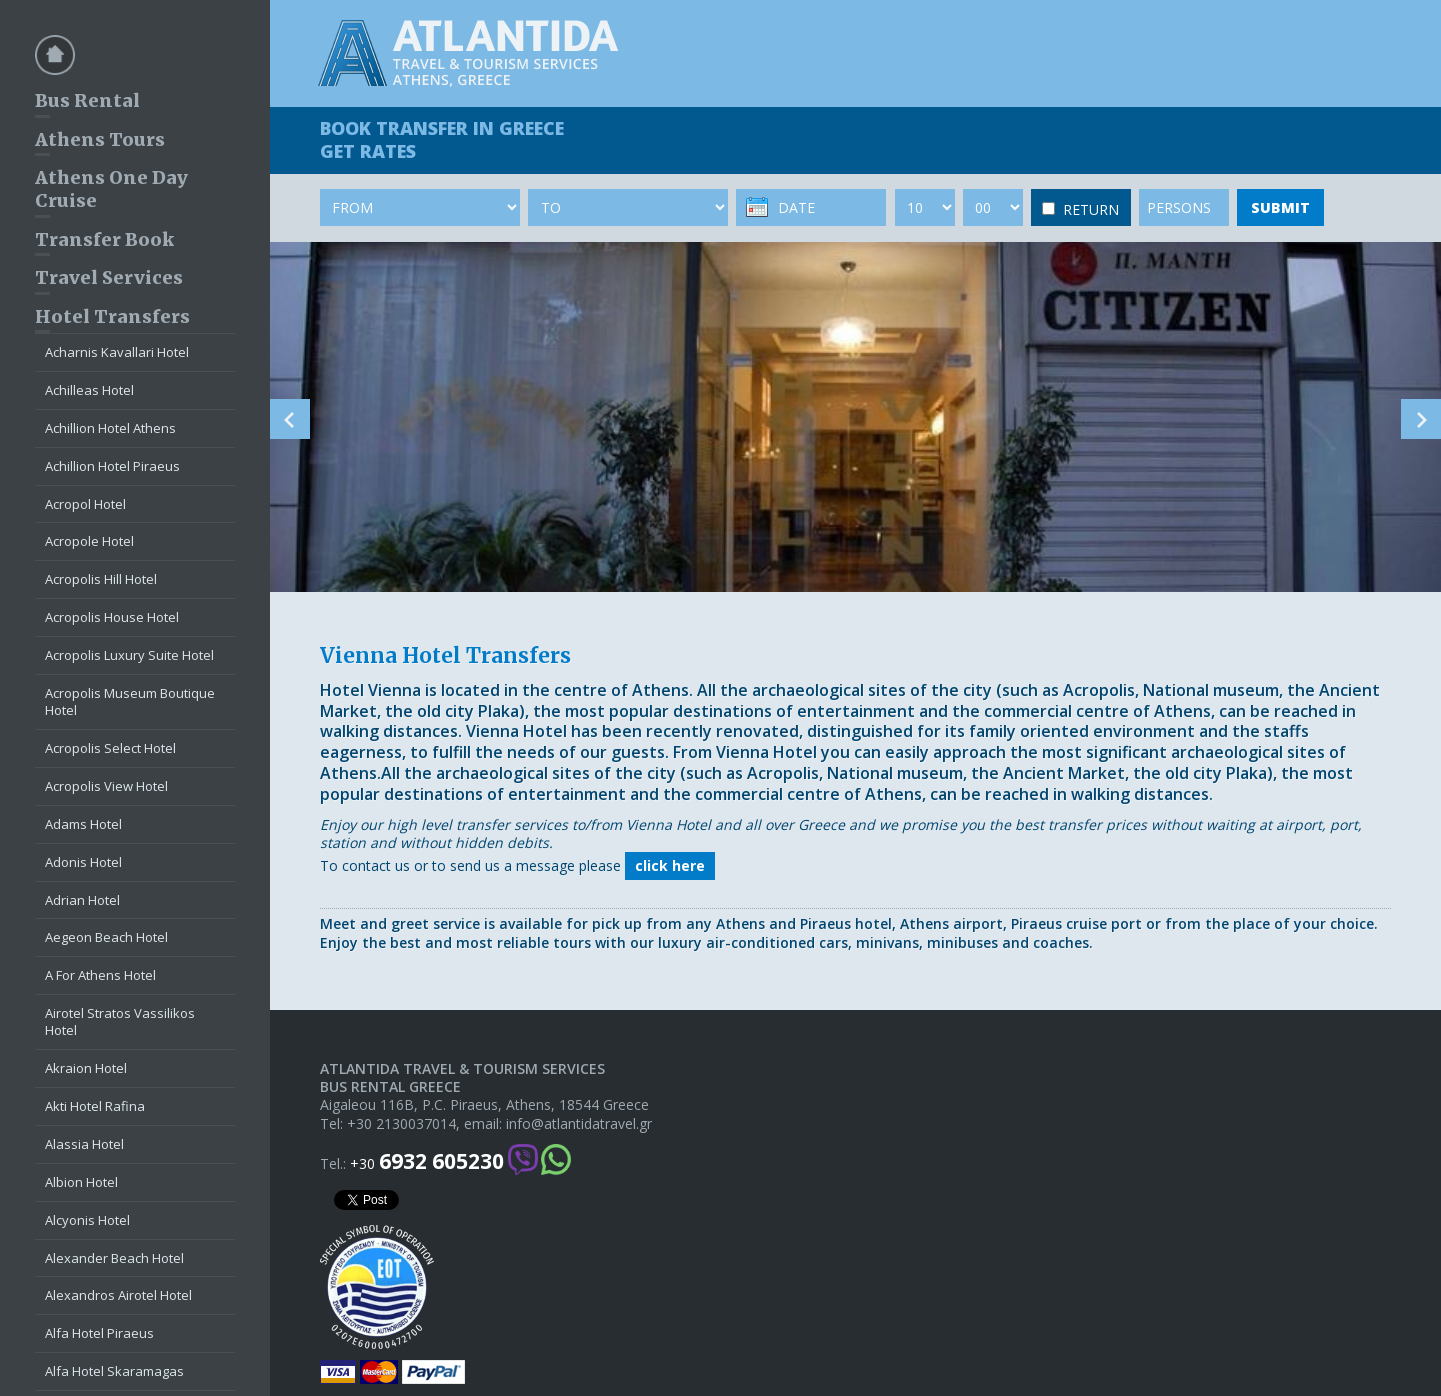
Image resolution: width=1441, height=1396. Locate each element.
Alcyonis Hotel (87, 1220)
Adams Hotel (83, 824)
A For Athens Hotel (100, 975)
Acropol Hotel (85, 504)
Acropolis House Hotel (112, 617)
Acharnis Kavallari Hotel (117, 352)
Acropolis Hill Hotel (101, 579)
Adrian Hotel (82, 900)
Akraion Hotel (86, 1068)
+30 (427, 1161)
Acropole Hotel (89, 541)
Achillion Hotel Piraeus (112, 466)
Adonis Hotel (83, 862)
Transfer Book (104, 239)
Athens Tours (100, 139)
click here (670, 865)
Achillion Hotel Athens (110, 428)
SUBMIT (1280, 207)
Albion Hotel (81, 1182)
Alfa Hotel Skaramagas (114, 1371)
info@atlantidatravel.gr (579, 1124)
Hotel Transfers (112, 316)
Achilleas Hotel (89, 390)
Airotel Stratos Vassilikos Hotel (120, 1021)
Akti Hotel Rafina (95, 1106)
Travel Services (109, 277)
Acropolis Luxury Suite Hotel (129, 655)
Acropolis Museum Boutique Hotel (130, 701)
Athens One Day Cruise (111, 189)
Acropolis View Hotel (106, 786)
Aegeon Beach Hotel (106, 937)
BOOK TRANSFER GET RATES (442, 139)
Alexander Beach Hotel (114, 1258)
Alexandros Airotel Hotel (118, 1295)
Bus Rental (87, 100)
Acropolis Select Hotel (110, 748)
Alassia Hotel (84, 1144)
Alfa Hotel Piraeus (99, 1333)
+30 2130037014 (401, 1124)
